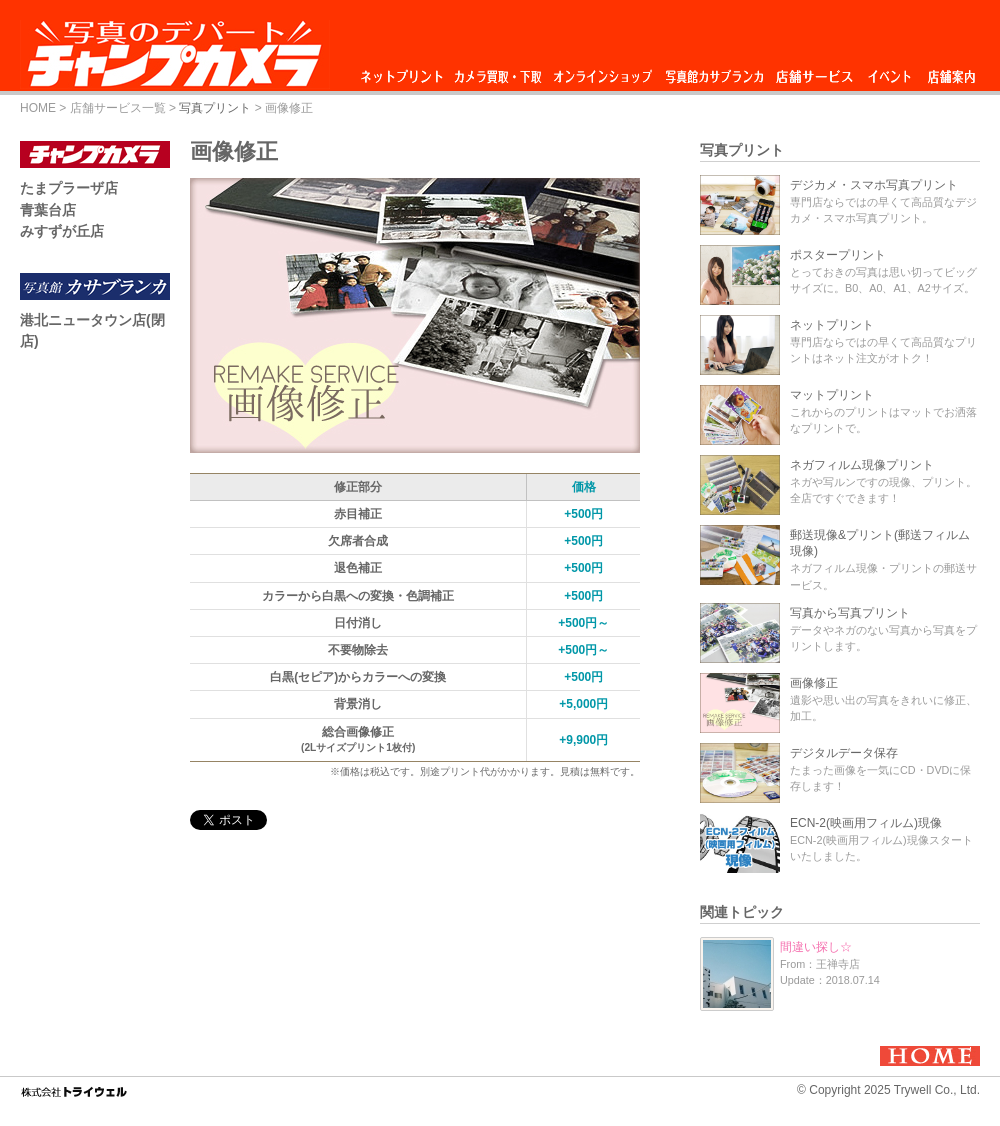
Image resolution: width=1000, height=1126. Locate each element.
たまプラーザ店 (69, 188)
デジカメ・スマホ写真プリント (874, 185)
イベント (890, 71)
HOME (38, 108)
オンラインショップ (601, 71)
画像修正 (814, 683)
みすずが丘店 (62, 231)
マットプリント (832, 395)
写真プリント (215, 108)
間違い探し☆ (816, 947)
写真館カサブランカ (714, 71)
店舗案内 (951, 71)
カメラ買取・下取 (499, 71)
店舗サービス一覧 (118, 108)
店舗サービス (814, 71)
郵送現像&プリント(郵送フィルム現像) (880, 543)
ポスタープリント (838, 255)
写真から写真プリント (850, 613)
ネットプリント (405, 71)
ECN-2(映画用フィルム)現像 (866, 823)
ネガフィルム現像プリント (862, 465)
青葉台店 (48, 210)
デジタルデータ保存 (844, 753)
